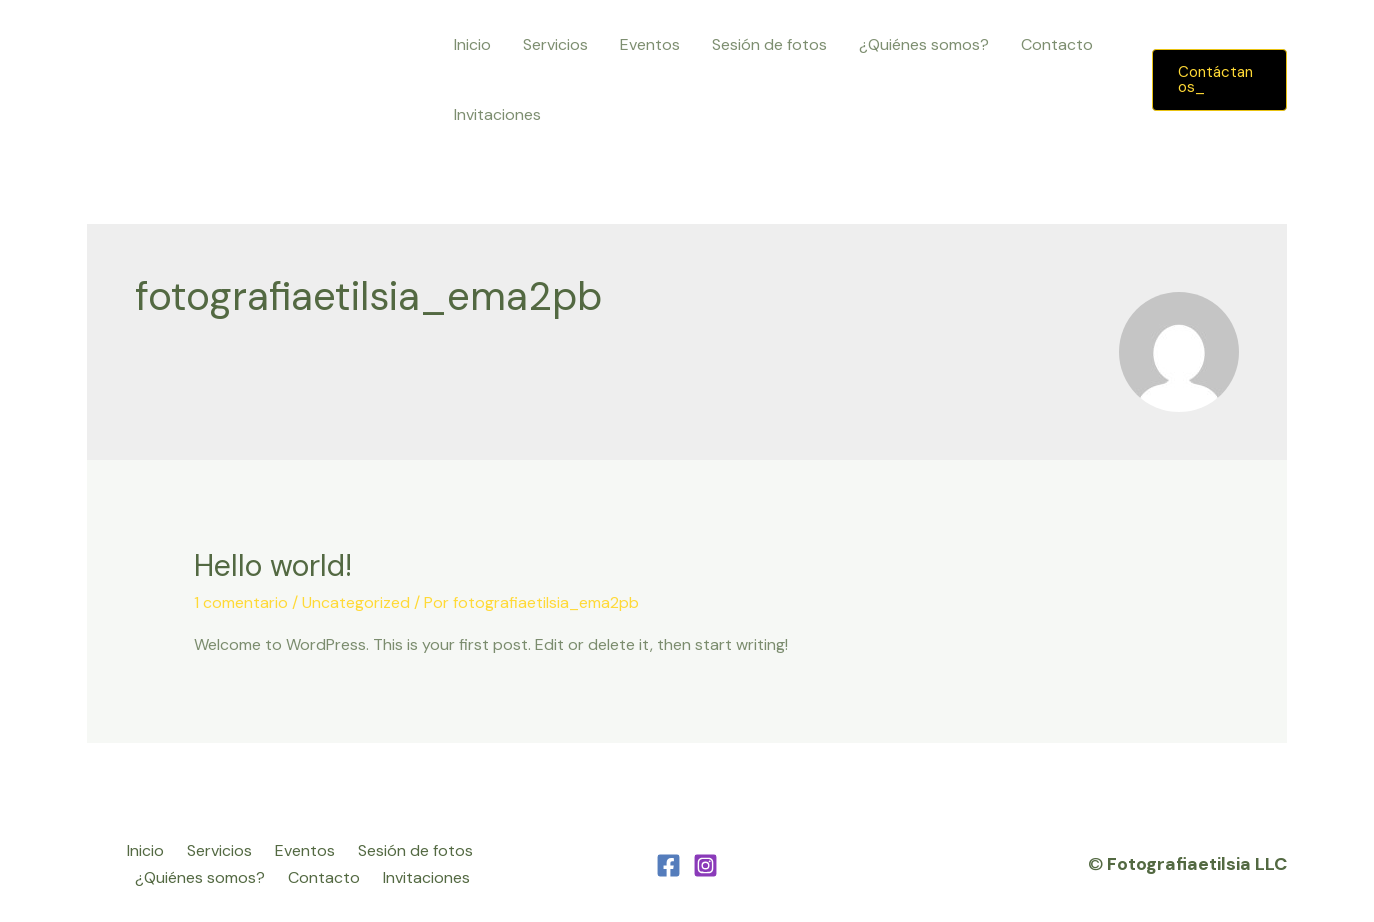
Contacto (1057, 44)
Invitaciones (497, 114)
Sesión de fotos (769, 44)
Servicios (555, 44)
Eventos (650, 44)
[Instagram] (705, 865)
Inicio (472, 44)
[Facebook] (668, 865)
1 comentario (241, 602)
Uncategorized (356, 602)
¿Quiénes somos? (924, 44)
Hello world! (273, 565)
